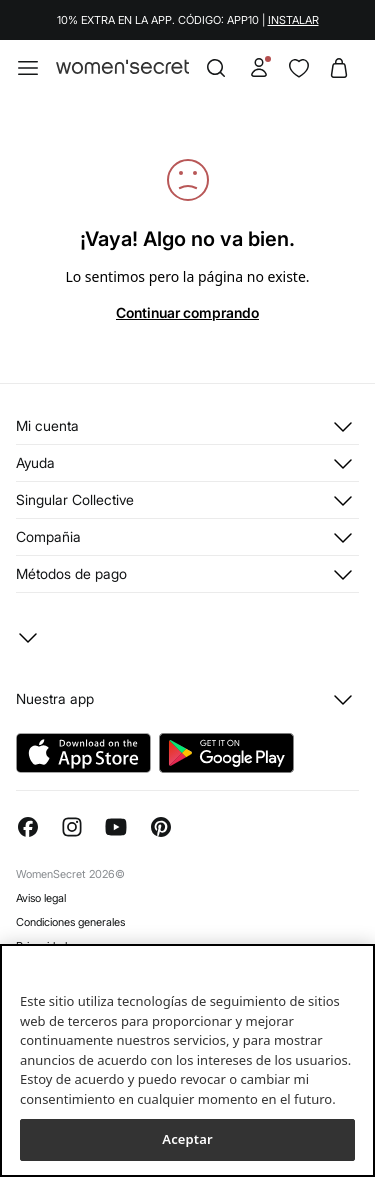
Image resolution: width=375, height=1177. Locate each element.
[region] (187, 1060)
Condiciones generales (70, 922)
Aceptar (187, 1139)
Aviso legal (41, 898)
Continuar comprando (187, 312)
